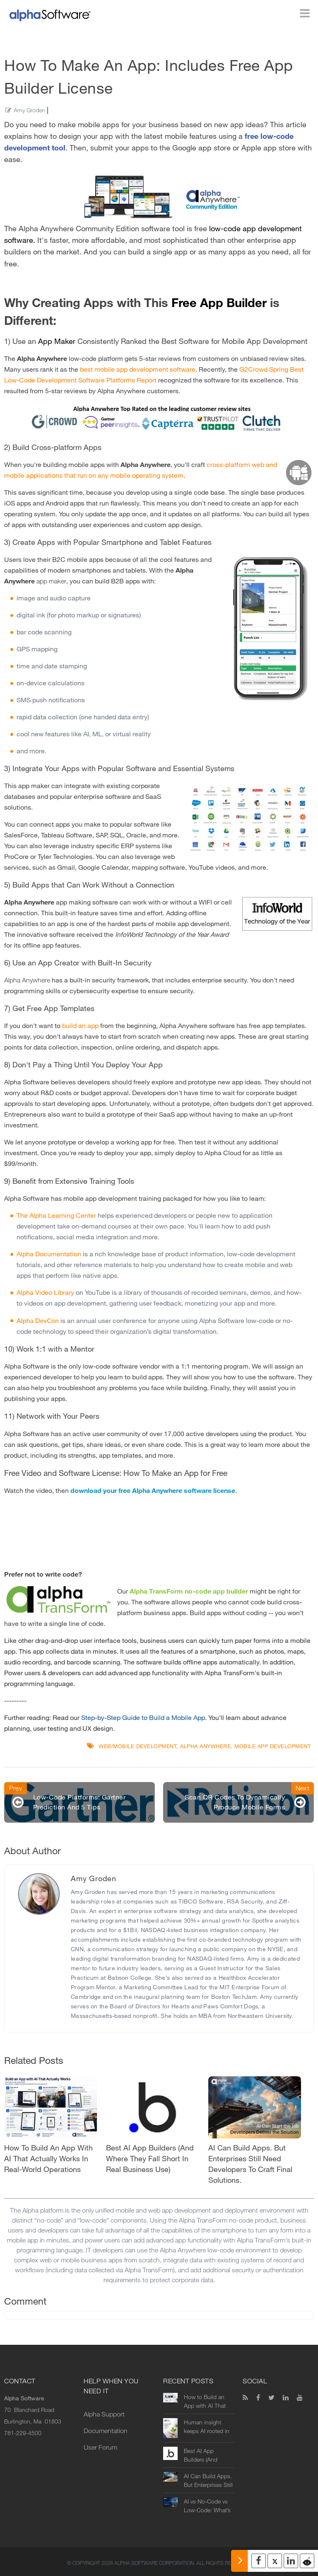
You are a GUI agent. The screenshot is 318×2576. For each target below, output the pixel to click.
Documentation (106, 2431)
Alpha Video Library (45, 1292)
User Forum (100, 2447)
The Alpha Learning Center (56, 1215)
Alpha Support (104, 2414)
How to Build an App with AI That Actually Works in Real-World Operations (205, 2401)
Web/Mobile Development (137, 1746)
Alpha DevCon (38, 1320)
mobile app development (272, 1746)
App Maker (56, 341)
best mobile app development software (137, 369)
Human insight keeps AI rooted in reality (206, 2427)
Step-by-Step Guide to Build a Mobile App (143, 1718)
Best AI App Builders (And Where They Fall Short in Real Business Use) (204, 2455)
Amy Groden (29, 110)
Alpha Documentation (49, 1254)
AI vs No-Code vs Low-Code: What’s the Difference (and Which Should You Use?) (207, 2506)
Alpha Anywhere (205, 1746)
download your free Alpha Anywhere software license (152, 1491)
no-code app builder (216, 1591)
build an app (80, 1026)
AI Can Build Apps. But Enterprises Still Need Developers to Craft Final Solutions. (208, 2481)
